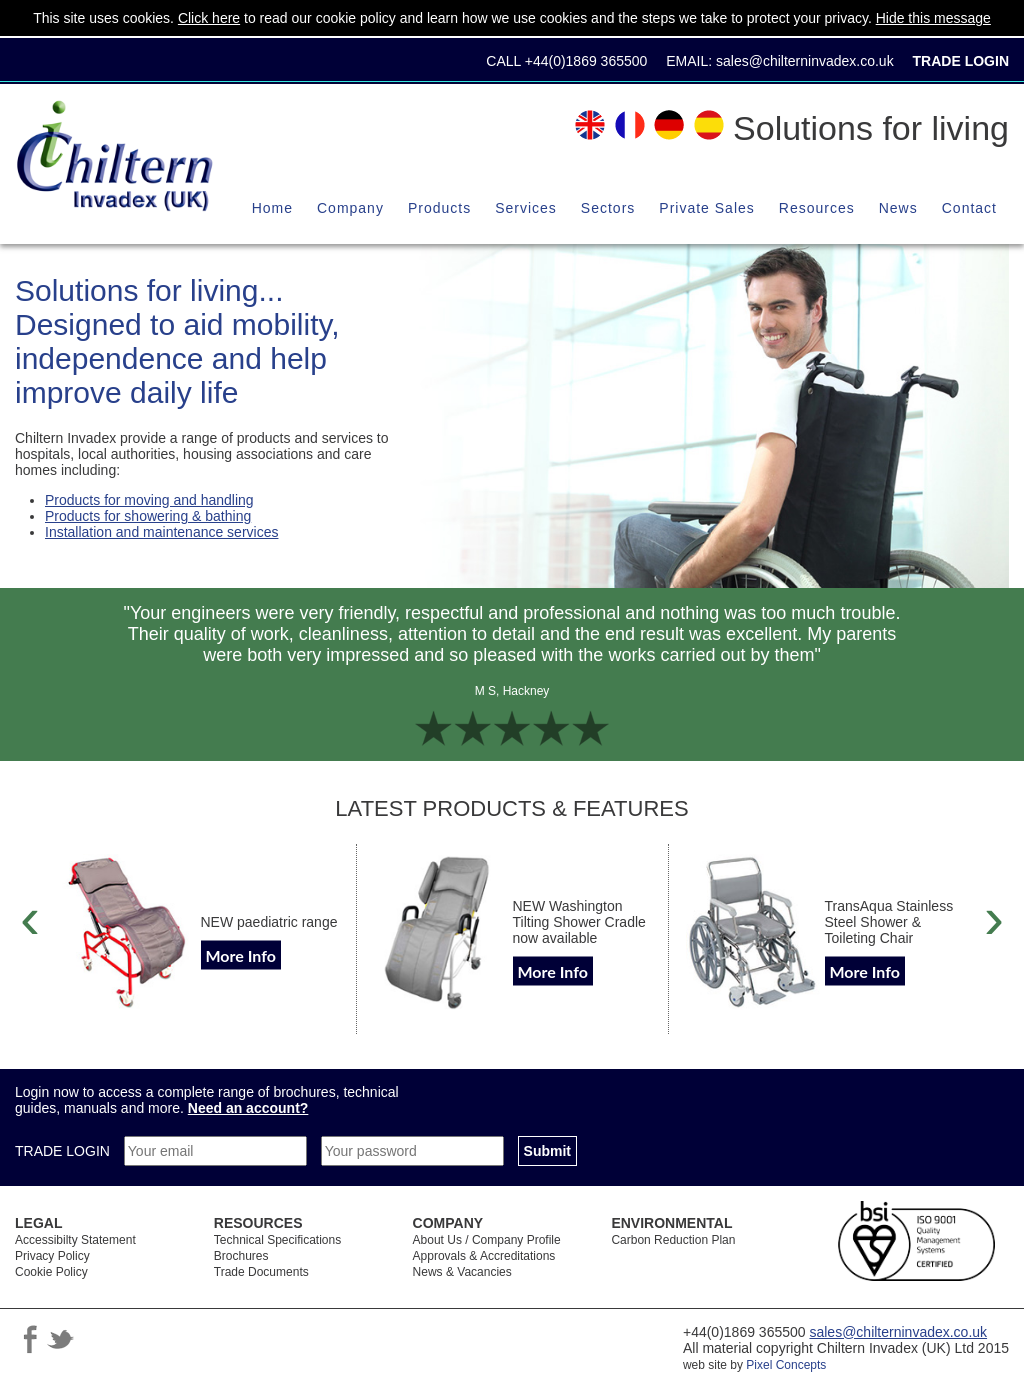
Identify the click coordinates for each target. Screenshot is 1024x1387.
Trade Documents (261, 1272)
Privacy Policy (52, 1256)
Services (526, 208)
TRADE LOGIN (64, 1151)
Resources (817, 208)
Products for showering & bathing (148, 516)
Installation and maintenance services (161, 532)
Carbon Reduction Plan (673, 1240)
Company (350, 208)
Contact (969, 208)
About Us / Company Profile (487, 1240)
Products (439, 208)
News (898, 208)
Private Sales (706, 208)
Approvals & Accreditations (484, 1256)
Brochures (241, 1256)
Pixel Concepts (786, 1365)
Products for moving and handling (149, 500)
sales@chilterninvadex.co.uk (805, 61)
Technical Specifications (277, 1240)
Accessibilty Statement (75, 1240)
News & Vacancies (462, 1272)
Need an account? (248, 1108)
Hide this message (933, 18)
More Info (241, 954)
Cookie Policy (51, 1272)
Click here (209, 18)
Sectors (608, 208)
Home (272, 208)
